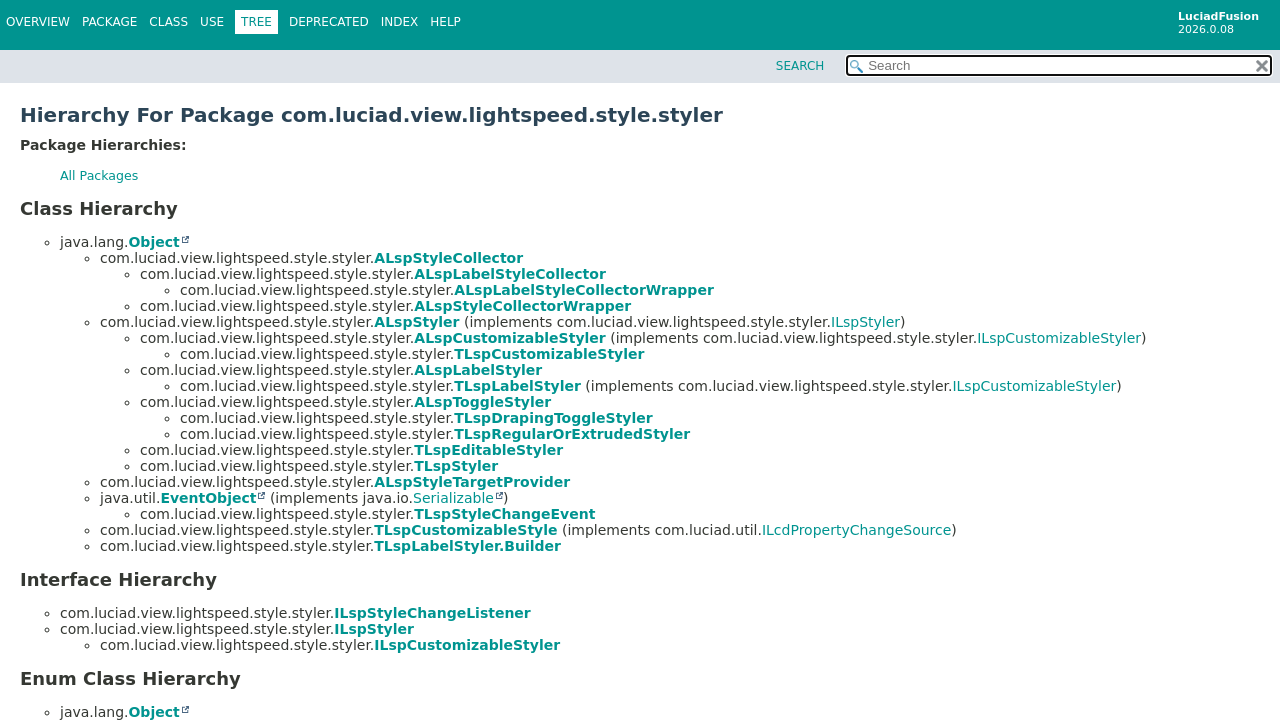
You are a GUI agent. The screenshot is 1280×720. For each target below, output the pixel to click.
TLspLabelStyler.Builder (467, 546)
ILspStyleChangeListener (432, 613)
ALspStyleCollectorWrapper (522, 306)
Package (109, 22)
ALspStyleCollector (448, 258)
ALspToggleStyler (482, 402)
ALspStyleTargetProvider (472, 482)
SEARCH (800, 66)
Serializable (453, 498)
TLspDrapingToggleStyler (553, 418)
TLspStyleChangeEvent (504, 514)
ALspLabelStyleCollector (510, 274)
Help (445, 22)
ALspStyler (416, 322)
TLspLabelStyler (517, 386)
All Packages (99, 175)
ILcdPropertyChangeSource (856, 530)
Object (153, 242)
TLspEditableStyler (488, 450)
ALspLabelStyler (478, 370)
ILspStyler (865, 322)
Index (400, 22)
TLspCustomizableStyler (549, 354)
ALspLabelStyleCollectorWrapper (583, 290)
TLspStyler (456, 466)
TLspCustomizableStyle (465, 530)
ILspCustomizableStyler (1059, 338)
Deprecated (329, 22)
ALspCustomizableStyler (509, 338)
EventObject (208, 498)
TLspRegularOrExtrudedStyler (572, 434)
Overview (38, 22)
